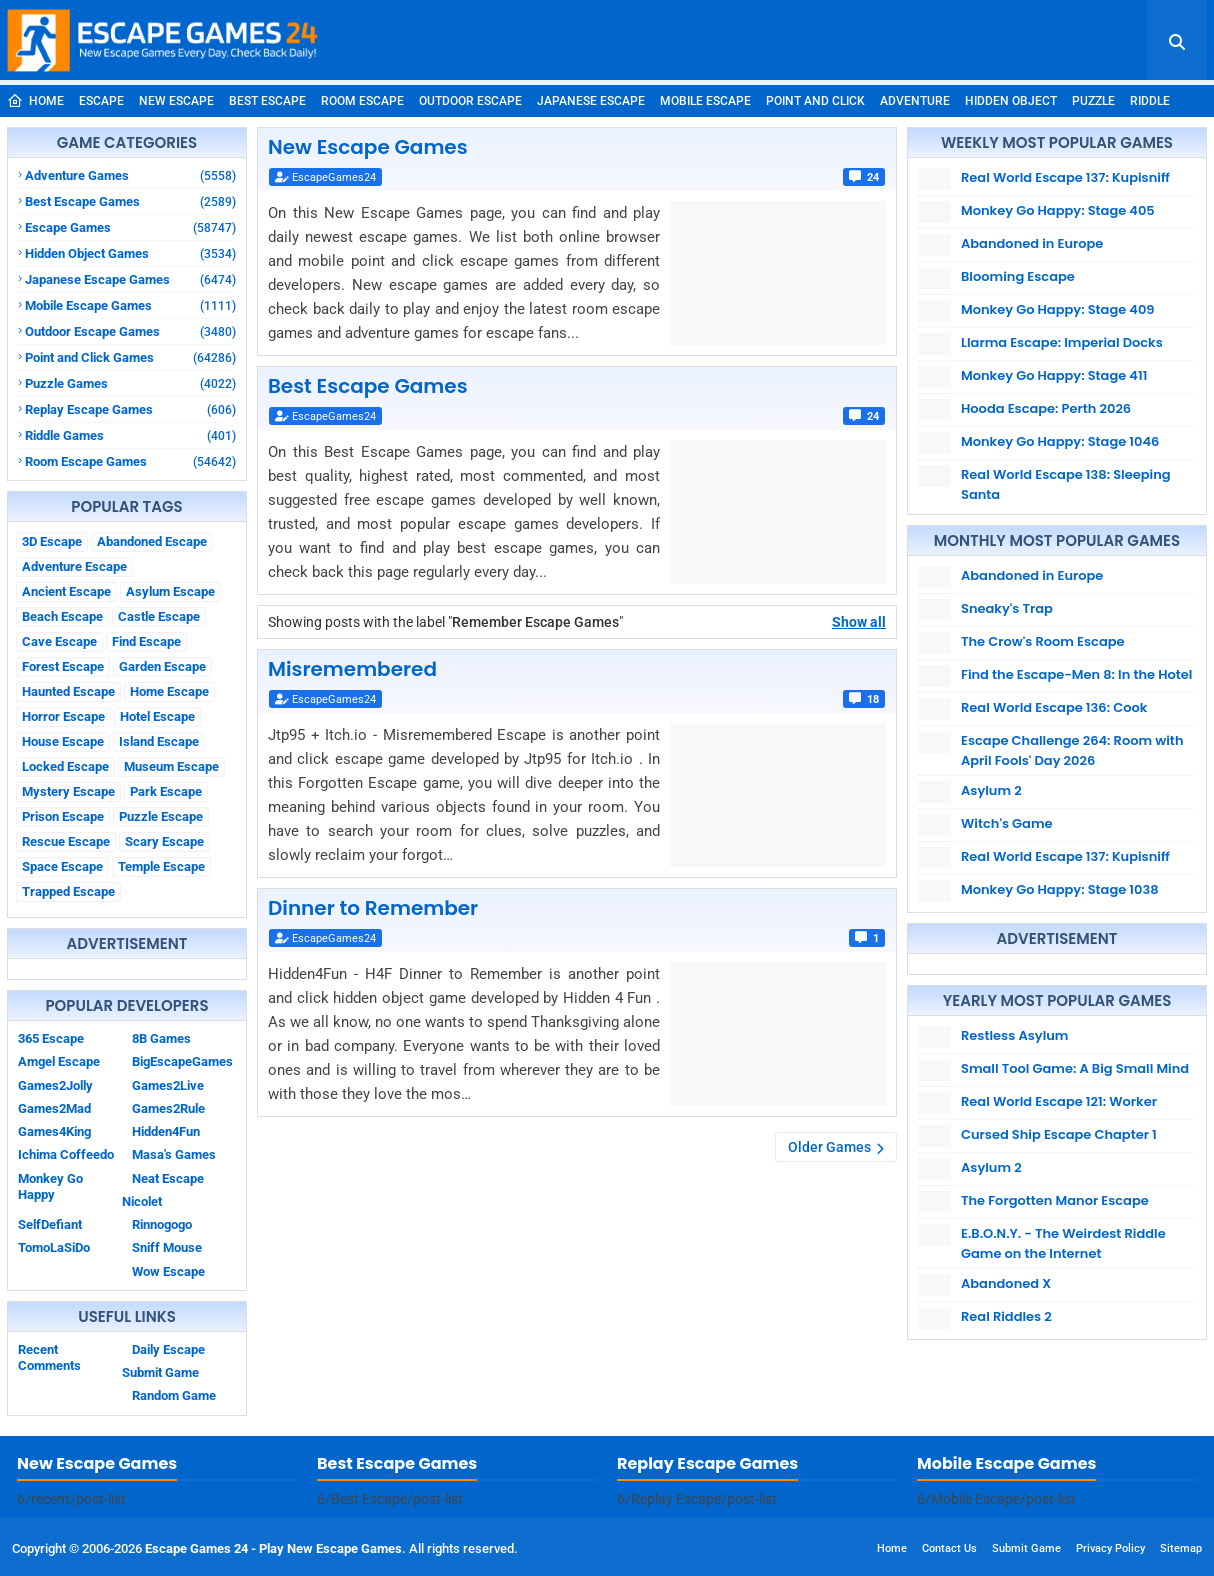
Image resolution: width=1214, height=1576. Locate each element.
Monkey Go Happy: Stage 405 (1058, 210)
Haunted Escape (68, 691)
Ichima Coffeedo (66, 1154)
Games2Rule (168, 1108)
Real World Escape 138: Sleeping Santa (1066, 484)
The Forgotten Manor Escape (1055, 1200)
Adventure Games (130, 175)
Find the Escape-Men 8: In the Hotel (1076, 674)
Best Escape (267, 101)
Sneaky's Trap (1007, 608)
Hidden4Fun (166, 1131)
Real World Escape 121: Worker (1059, 1101)
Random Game (174, 1395)
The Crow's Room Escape (1043, 641)
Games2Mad (54, 1108)
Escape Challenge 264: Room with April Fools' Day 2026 (1072, 750)
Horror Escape (63, 716)
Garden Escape (162, 666)
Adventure (915, 101)
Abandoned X (1006, 1283)
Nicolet (142, 1201)
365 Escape (51, 1038)
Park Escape (166, 791)
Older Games (829, 1147)
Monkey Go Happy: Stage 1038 (1060, 889)
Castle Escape (159, 616)
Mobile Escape (705, 101)
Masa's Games (174, 1154)
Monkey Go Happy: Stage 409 (1058, 309)
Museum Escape (171, 766)
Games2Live (168, 1085)
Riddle (1150, 101)
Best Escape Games (130, 201)
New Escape (176, 101)
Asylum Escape (170, 591)
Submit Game (160, 1372)
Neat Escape (168, 1178)
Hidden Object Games (130, 253)
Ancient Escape (66, 591)
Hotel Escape (157, 716)
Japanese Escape (591, 101)
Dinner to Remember (373, 908)
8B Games (161, 1038)
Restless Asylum (1014, 1035)
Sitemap (1181, 1548)
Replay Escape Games (130, 409)
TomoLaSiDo (54, 1247)
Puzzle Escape (161, 816)
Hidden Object (1011, 101)
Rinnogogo (162, 1224)
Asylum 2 (991, 790)
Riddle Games (130, 435)
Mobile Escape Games (130, 305)
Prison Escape (63, 816)
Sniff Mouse (167, 1247)
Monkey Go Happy (50, 1186)
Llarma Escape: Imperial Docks (1062, 342)
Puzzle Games (130, 383)
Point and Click (815, 101)
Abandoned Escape (152, 541)
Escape (101, 101)
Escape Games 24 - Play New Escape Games (273, 1548)
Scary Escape (164, 841)
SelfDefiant (50, 1224)
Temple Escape (161, 866)
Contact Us (949, 1548)
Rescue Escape (66, 841)
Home (35, 101)
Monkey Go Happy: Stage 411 (1054, 375)
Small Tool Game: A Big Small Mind (1075, 1068)
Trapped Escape (68, 891)
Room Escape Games (130, 461)
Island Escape (159, 741)
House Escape (63, 741)
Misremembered (352, 669)
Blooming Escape (1018, 276)
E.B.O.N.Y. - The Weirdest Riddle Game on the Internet (1063, 1243)
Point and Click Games (130, 357)
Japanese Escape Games (130, 279)
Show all (859, 622)
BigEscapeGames (182, 1061)
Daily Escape (168, 1349)
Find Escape (146, 641)
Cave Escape (59, 641)
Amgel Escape (59, 1061)
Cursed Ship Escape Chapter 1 (1059, 1134)
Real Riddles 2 (1006, 1316)
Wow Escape (168, 1271)
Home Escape (169, 691)
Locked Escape (65, 766)
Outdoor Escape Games (130, 331)
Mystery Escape (68, 791)
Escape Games (130, 227)
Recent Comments (49, 1357)
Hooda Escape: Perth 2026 (1046, 408)
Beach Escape (62, 616)
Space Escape (62, 866)
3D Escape (52, 541)
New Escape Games (368, 147)
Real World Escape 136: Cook (1054, 707)
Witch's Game (1007, 823)
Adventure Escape (74, 566)
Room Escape (362, 101)
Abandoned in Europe (1032, 243)
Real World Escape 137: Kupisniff (1065, 177)
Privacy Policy (1110, 1548)
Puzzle (1093, 101)
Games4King (54, 1131)
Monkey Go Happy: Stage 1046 (1060, 441)
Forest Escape (63, 666)
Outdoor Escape (470, 101)
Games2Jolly (55, 1085)
